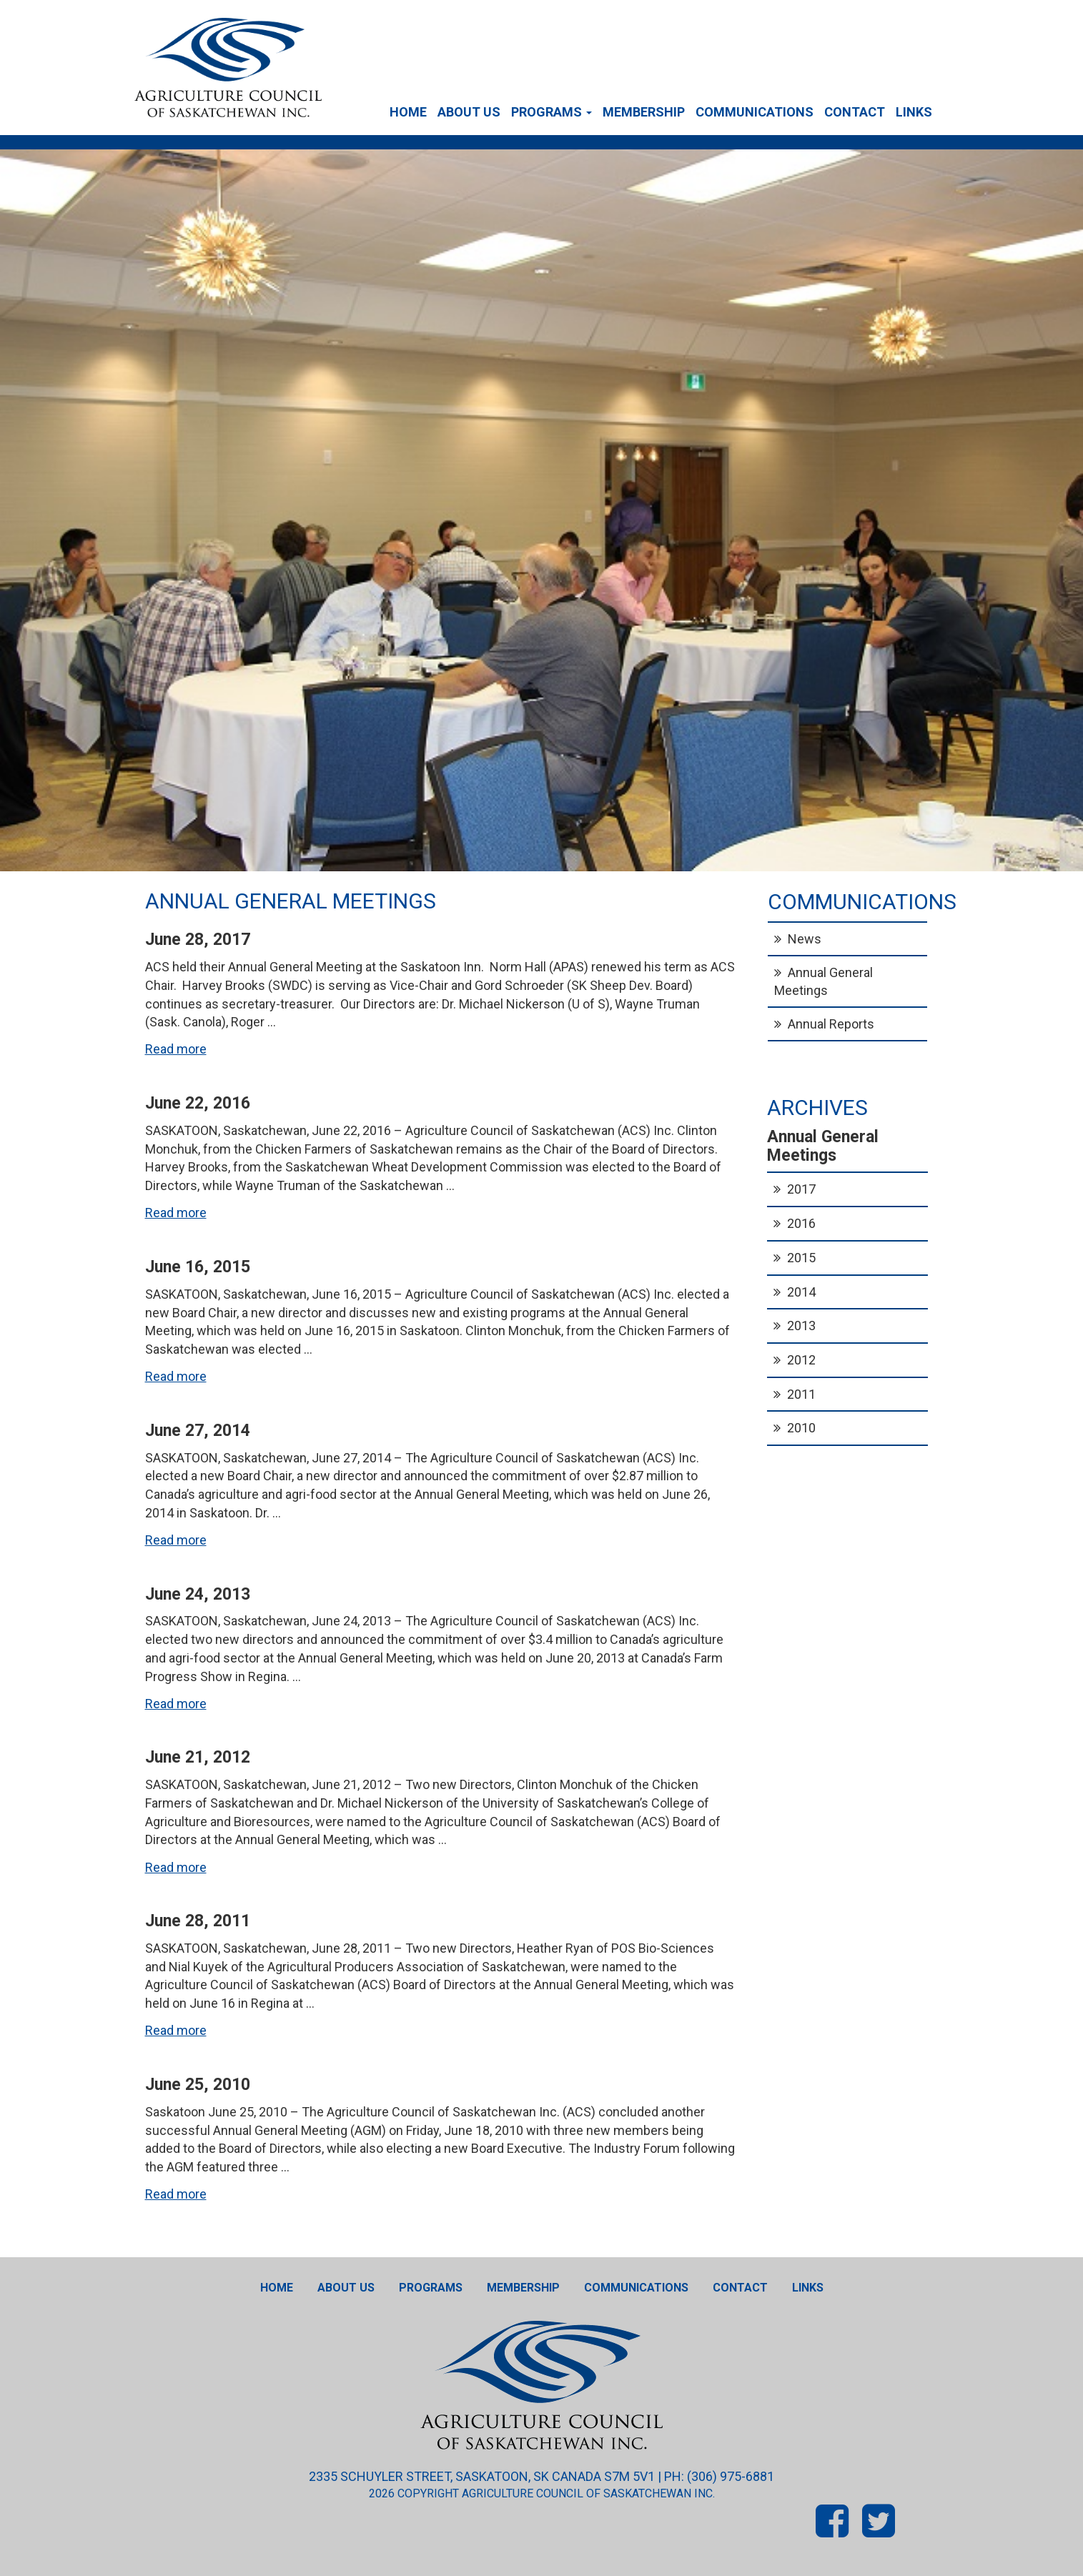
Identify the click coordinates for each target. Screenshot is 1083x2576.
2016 (801, 1223)
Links (914, 111)
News (804, 938)
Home (408, 111)
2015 (801, 1257)
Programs (551, 111)
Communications (755, 111)
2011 (801, 1394)
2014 (801, 1291)
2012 (801, 1359)
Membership (644, 111)
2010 (801, 1427)
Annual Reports (831, 1023)
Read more (176, 1048)
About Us (468, 111)
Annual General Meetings (823, 981)
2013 (801, 1325)
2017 (801, 1189)
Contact (854, 111)
